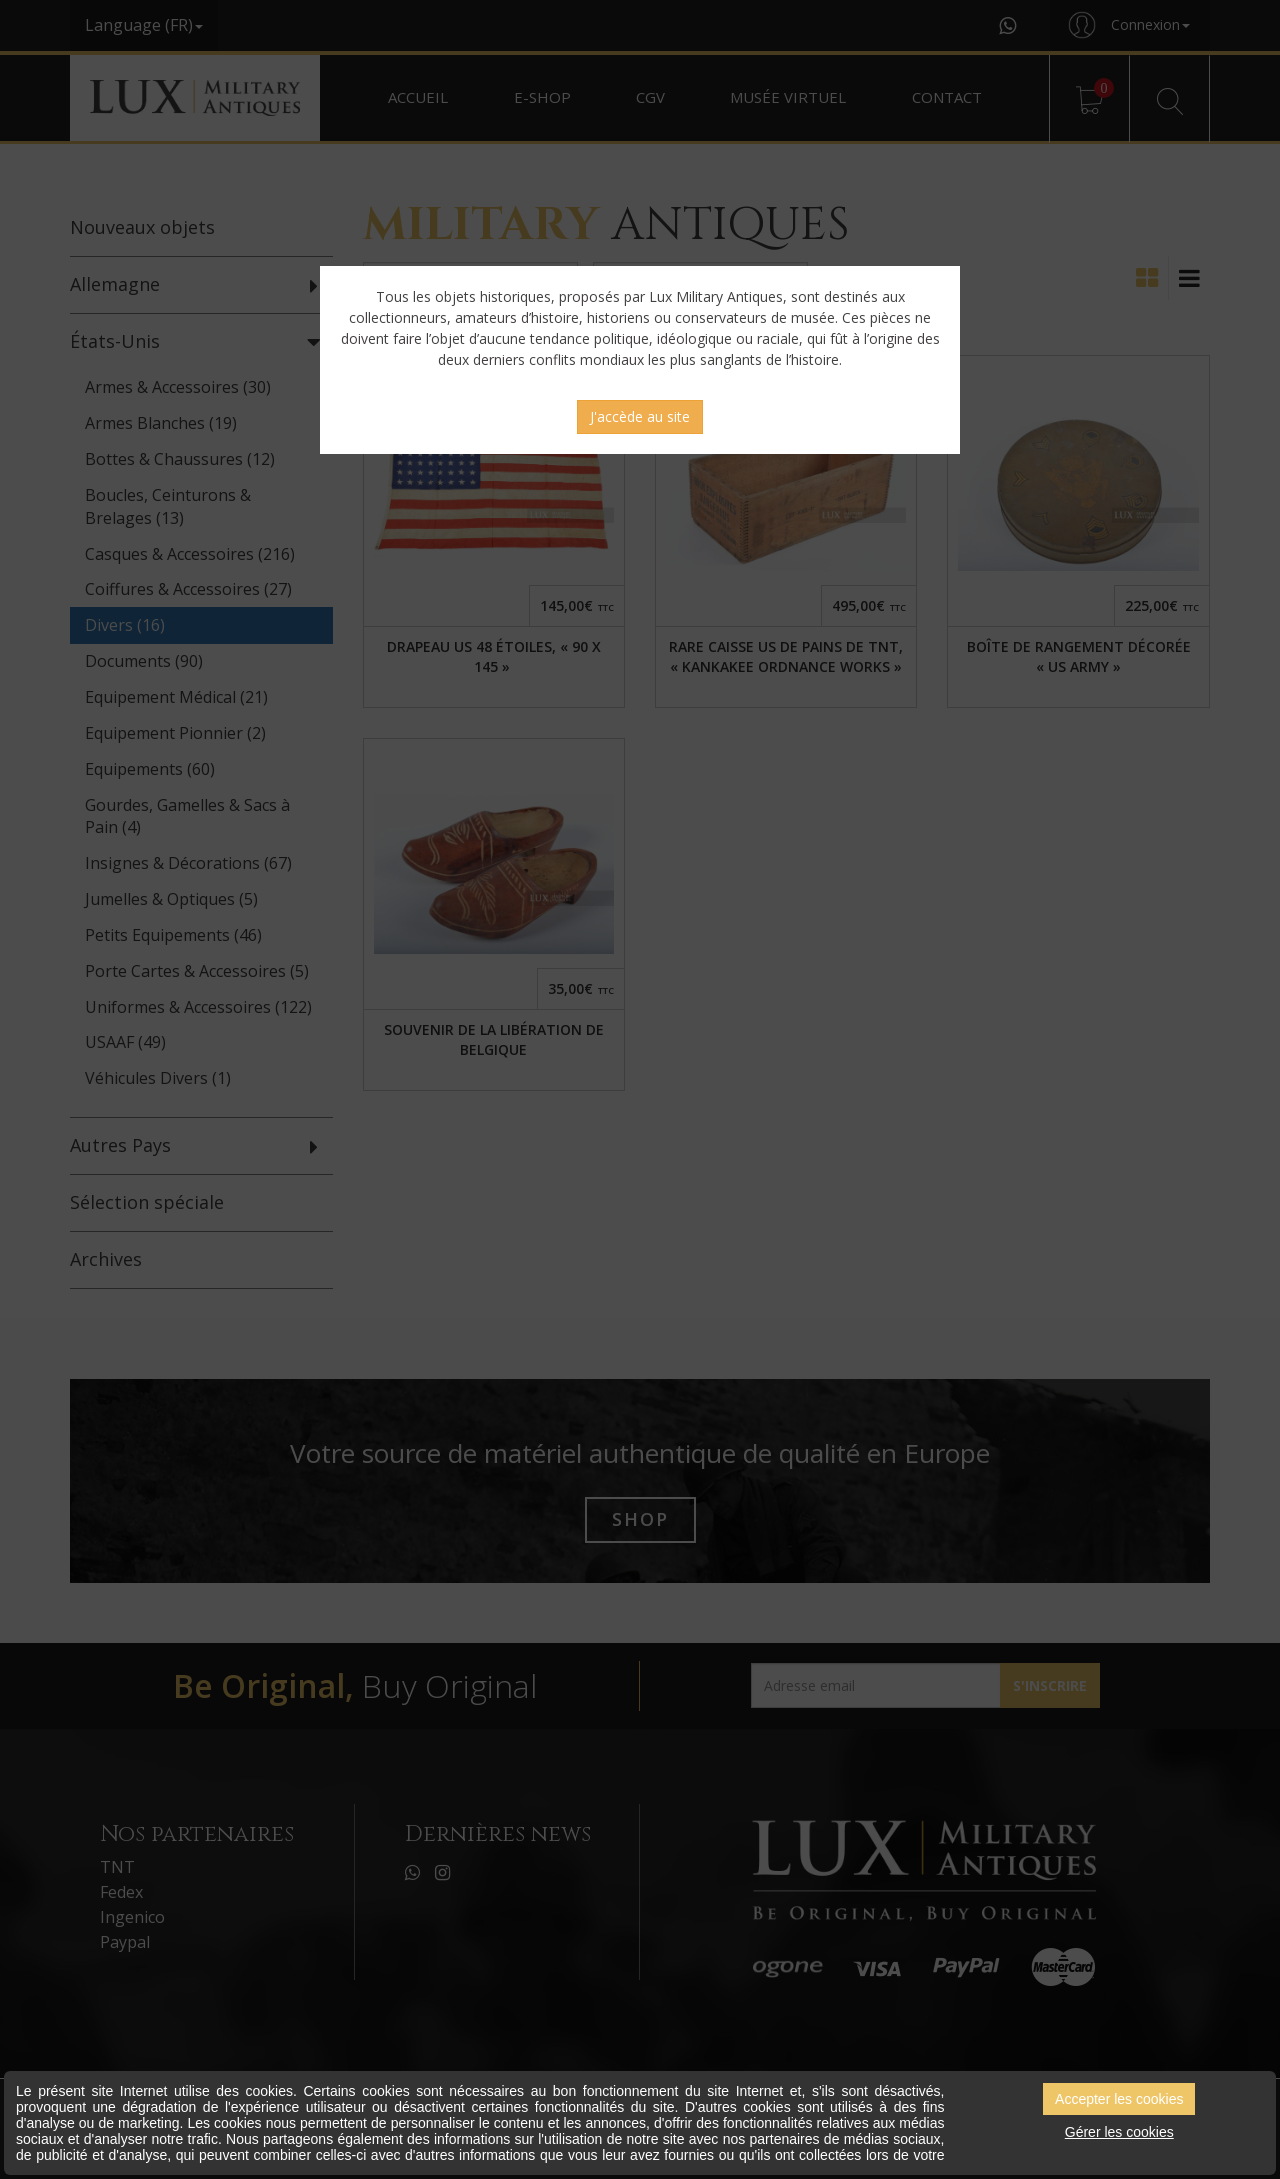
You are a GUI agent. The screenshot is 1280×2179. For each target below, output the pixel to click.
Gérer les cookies (1119, 2132)
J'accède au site (640, 416)
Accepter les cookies (1119, 2099)
